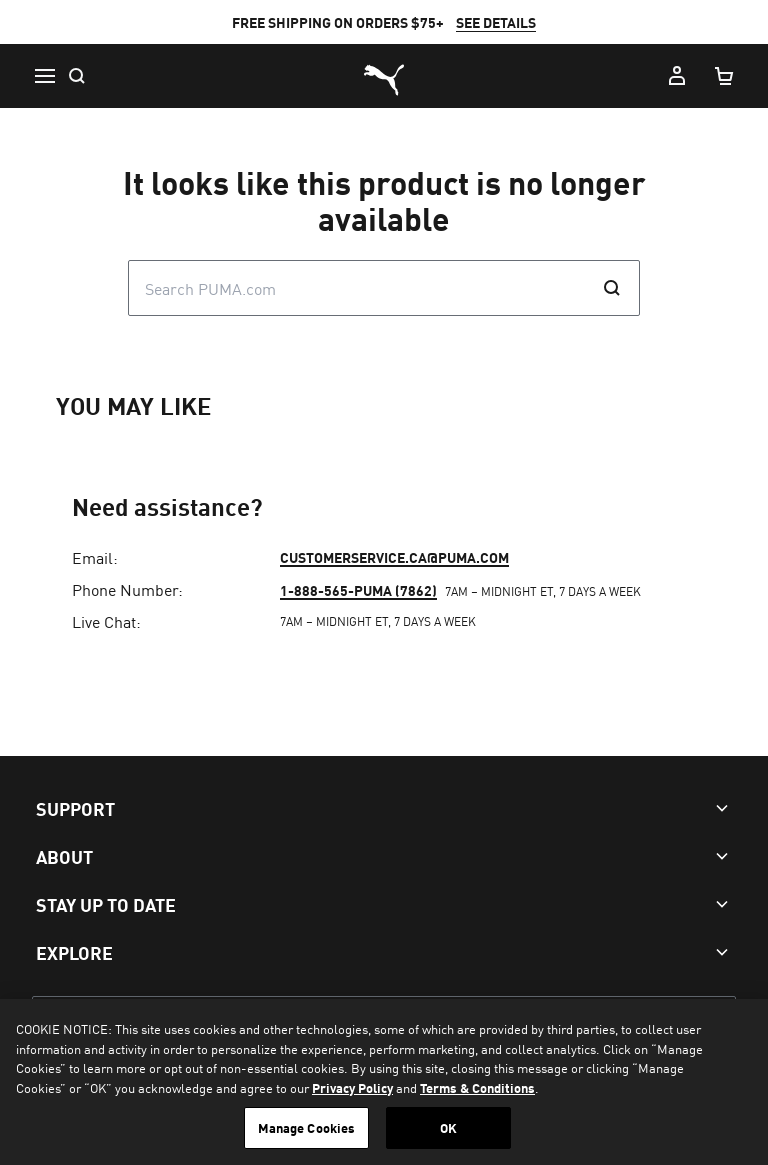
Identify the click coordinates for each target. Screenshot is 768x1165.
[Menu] (44, 76)
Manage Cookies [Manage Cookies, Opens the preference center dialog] (307, 1127)
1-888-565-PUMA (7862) (358, 590)
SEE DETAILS (496, 22)
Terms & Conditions (477, 1087)
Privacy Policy (352, 1087)
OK (448, 1127)
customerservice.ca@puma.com (394, 557)
